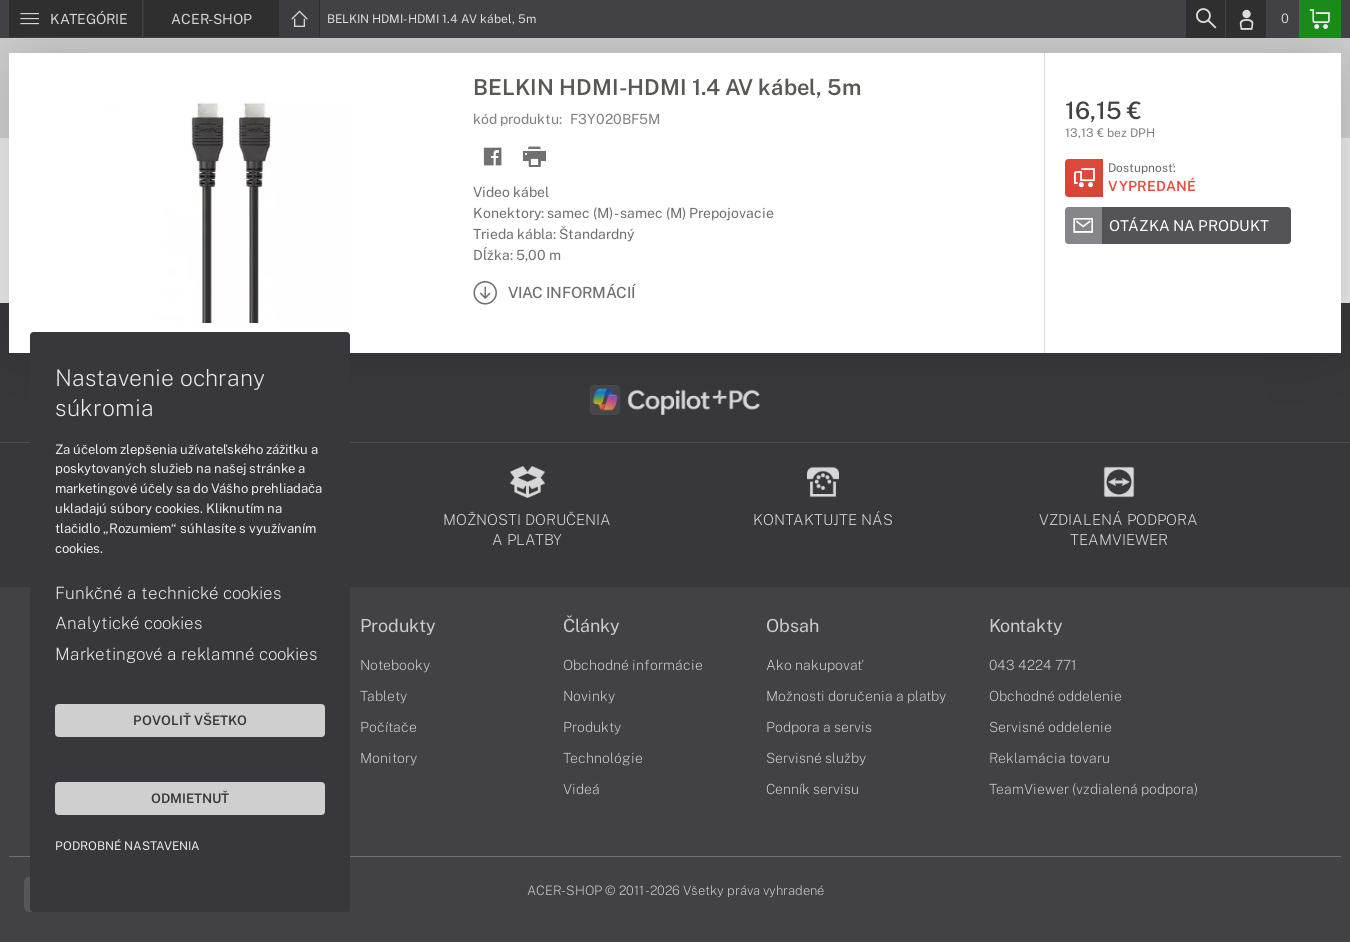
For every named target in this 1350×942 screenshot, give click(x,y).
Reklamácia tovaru (1049, 758)
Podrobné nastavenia (127, 846)
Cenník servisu (812, 789)
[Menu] (75, 19)
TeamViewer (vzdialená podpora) (1093, 789)
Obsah (792, 626)
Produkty (398, 626)
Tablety (383, 696)
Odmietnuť (190, 798)
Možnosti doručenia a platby (856, 696)
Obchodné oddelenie (1055, 696)
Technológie (603, 758)
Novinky (589, 696)
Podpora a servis (819, 727)
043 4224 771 (1033, 665)
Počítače (388, 727)
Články (591, 626)
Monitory (388, 758)
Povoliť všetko (190, 720)
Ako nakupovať (814, 665)
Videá (581, 789)
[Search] (1205, 19)
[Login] (1246, 19)
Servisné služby (816, 758)
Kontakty (1026, 626)
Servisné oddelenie (1050, 727)
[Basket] (1320, 19)
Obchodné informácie (633, 665)
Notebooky (395, 665)
